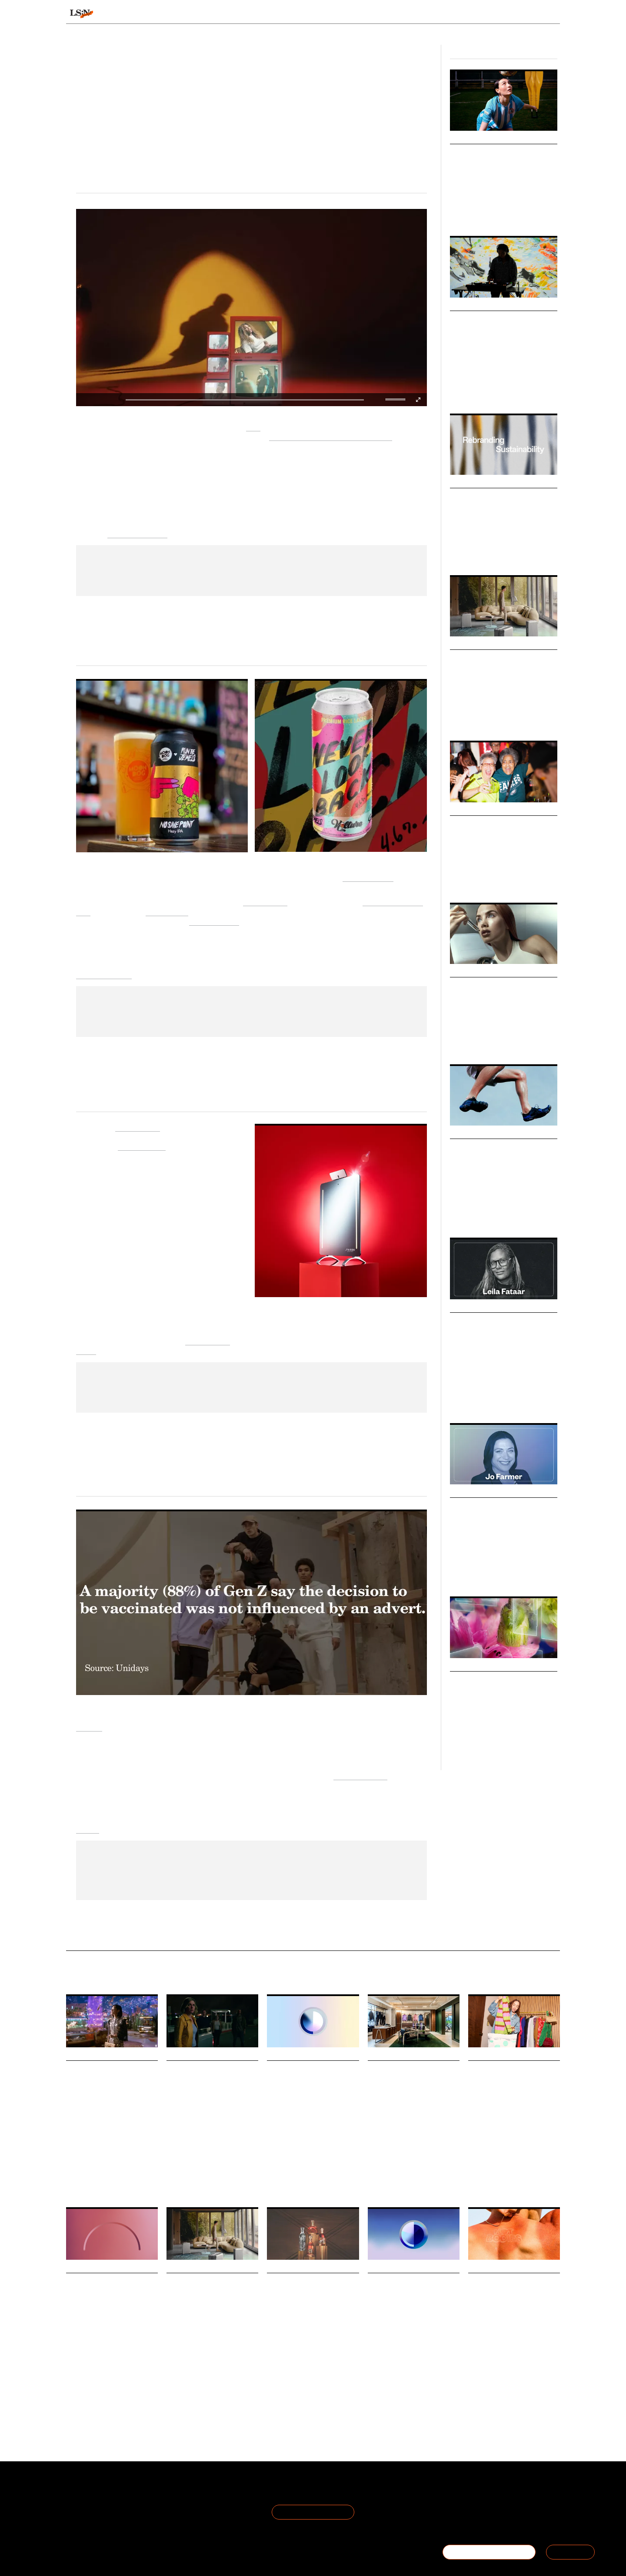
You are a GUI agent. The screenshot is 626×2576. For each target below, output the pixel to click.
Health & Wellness (490, 1041)
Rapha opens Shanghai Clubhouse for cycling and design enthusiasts (414, 2081)
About (75, 2491)
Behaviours (201, 13)
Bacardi (344, 2364)
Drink (273, 2364)
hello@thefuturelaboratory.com (512, 2522)
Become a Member (95, 2512)
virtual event (167, 911)
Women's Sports (468, 879)
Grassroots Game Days (496, 153)
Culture (458, 1400)
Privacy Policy (168, 2501)
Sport (390, 2148)
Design (458, 390)
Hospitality (510, 717)
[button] (387, 399)
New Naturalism (483, 497)
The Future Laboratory (308, 2364)
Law (483, 1573)
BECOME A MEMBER (489, 2551)
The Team (82, 2501)
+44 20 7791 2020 (496, 2512)
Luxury (458, 717)
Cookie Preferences (178, 2512)
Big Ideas (463, 305)
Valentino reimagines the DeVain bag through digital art (108, 2081)
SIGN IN (570, 2551)
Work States (442, 2360)
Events (87, 1828)
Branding (481, 1400)
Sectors (300, 13)
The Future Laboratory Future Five (513, 2181)
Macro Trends (472, 971)
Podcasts (465, 1307)
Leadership (462, 1573)
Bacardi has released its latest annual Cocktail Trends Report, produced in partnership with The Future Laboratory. (310, 2342)
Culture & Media (488, 390)
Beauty (458, 1041)
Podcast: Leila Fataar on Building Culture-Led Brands (498, 1333)
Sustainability (465, 552)
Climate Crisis (318, 2183)
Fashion (499, 208)
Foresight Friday (184, 2159)
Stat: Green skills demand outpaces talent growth (403, 2294)
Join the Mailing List (313, 2511)
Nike (253, 426)
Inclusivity (501, 879)
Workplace (379, 2360)
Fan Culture (530, 879)
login (549, 13)
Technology (521, 390)
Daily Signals (86, 2055)
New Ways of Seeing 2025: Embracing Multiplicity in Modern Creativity (503, 332)
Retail (476, 1747)
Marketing (506, 1400)
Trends (253, 13)
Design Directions (478, 138)
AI (208, 2159)
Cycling (408, 2148)
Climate (518, 2364)
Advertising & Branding (510, 552)
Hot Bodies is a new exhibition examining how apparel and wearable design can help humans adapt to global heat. (509, 2342)
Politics (345, 2183)
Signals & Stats (134, 13)
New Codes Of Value (491, 2179)
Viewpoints (394, 13)
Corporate (502, 1573)
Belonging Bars (480, 824)
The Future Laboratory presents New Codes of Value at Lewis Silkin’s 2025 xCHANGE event (513, 2093)
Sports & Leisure (468, 208)
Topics (344, 13)
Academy (449, 13)
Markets (463, 1133)
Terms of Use (168, 2491)
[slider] (396, 399)
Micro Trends (471, 810)
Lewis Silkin (531, 2179)
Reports (493, 13)
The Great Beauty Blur (496, 986)
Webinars (464, 1665)
